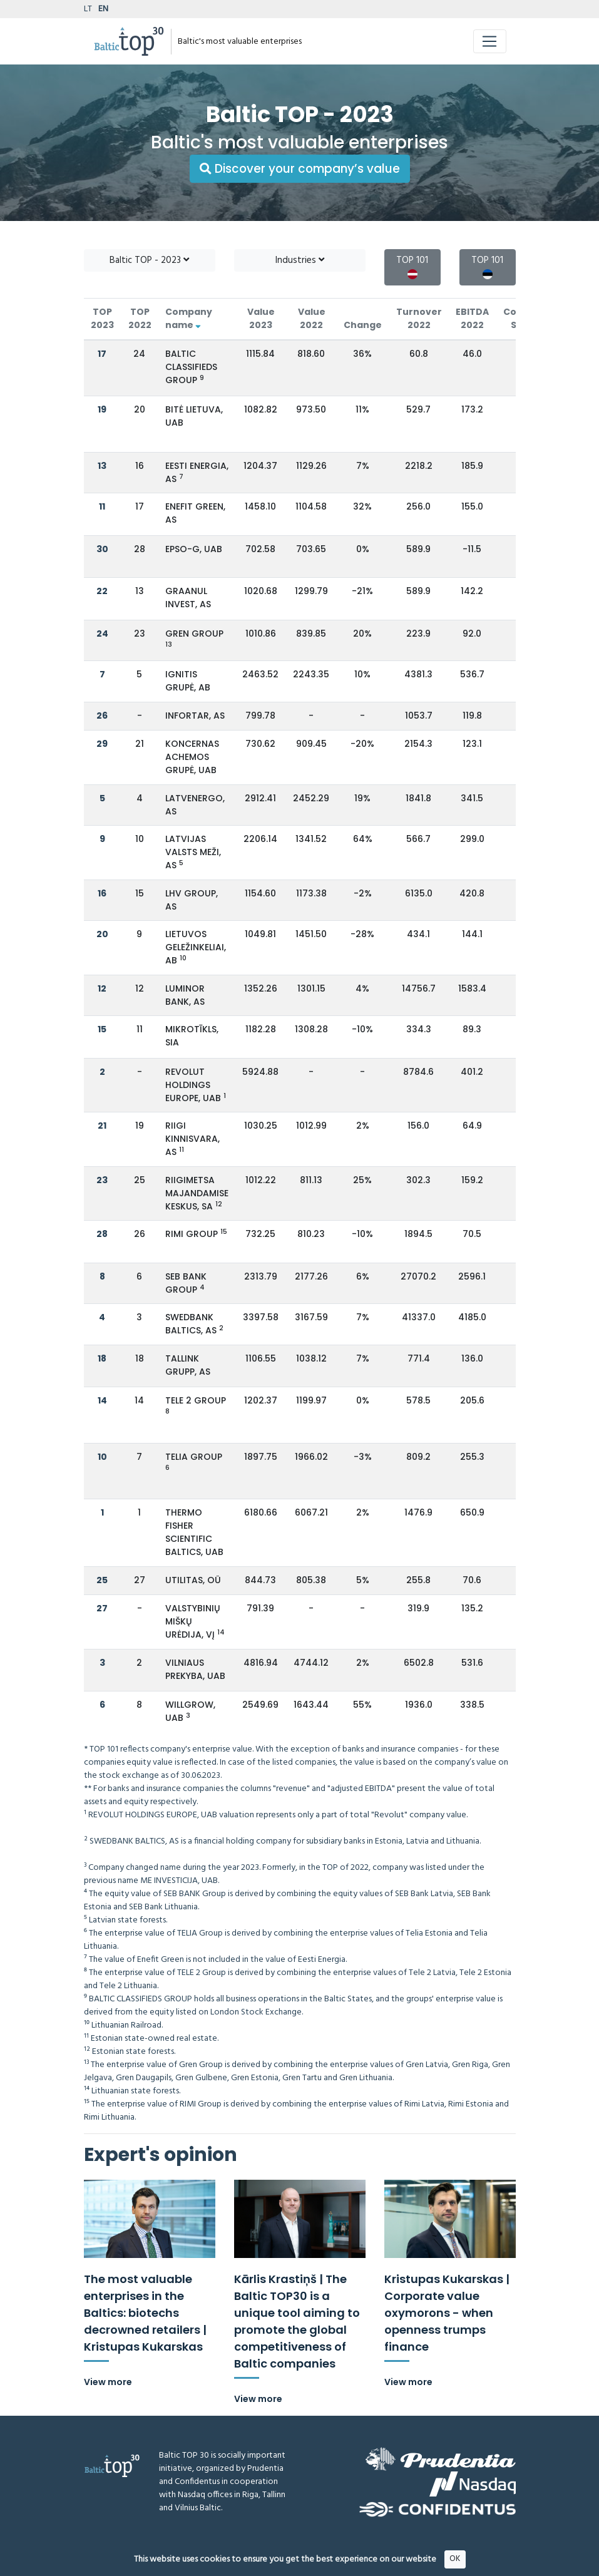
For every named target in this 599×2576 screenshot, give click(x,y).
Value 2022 (311, 318)
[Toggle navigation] (489, 41)
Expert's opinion (160, 2155)
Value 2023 (261, 318)
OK (454, 2564)
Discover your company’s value (300, 168)
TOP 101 (412, 266)
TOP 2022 (139, 318)
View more (108, 2382)
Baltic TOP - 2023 (149, 260)
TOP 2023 (102, 318)
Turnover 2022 (419, 318)
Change (363, 325)
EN (103, 9)
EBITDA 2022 (472, 318)
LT (88, 9)
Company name (188, 318)
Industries (299, 260)
